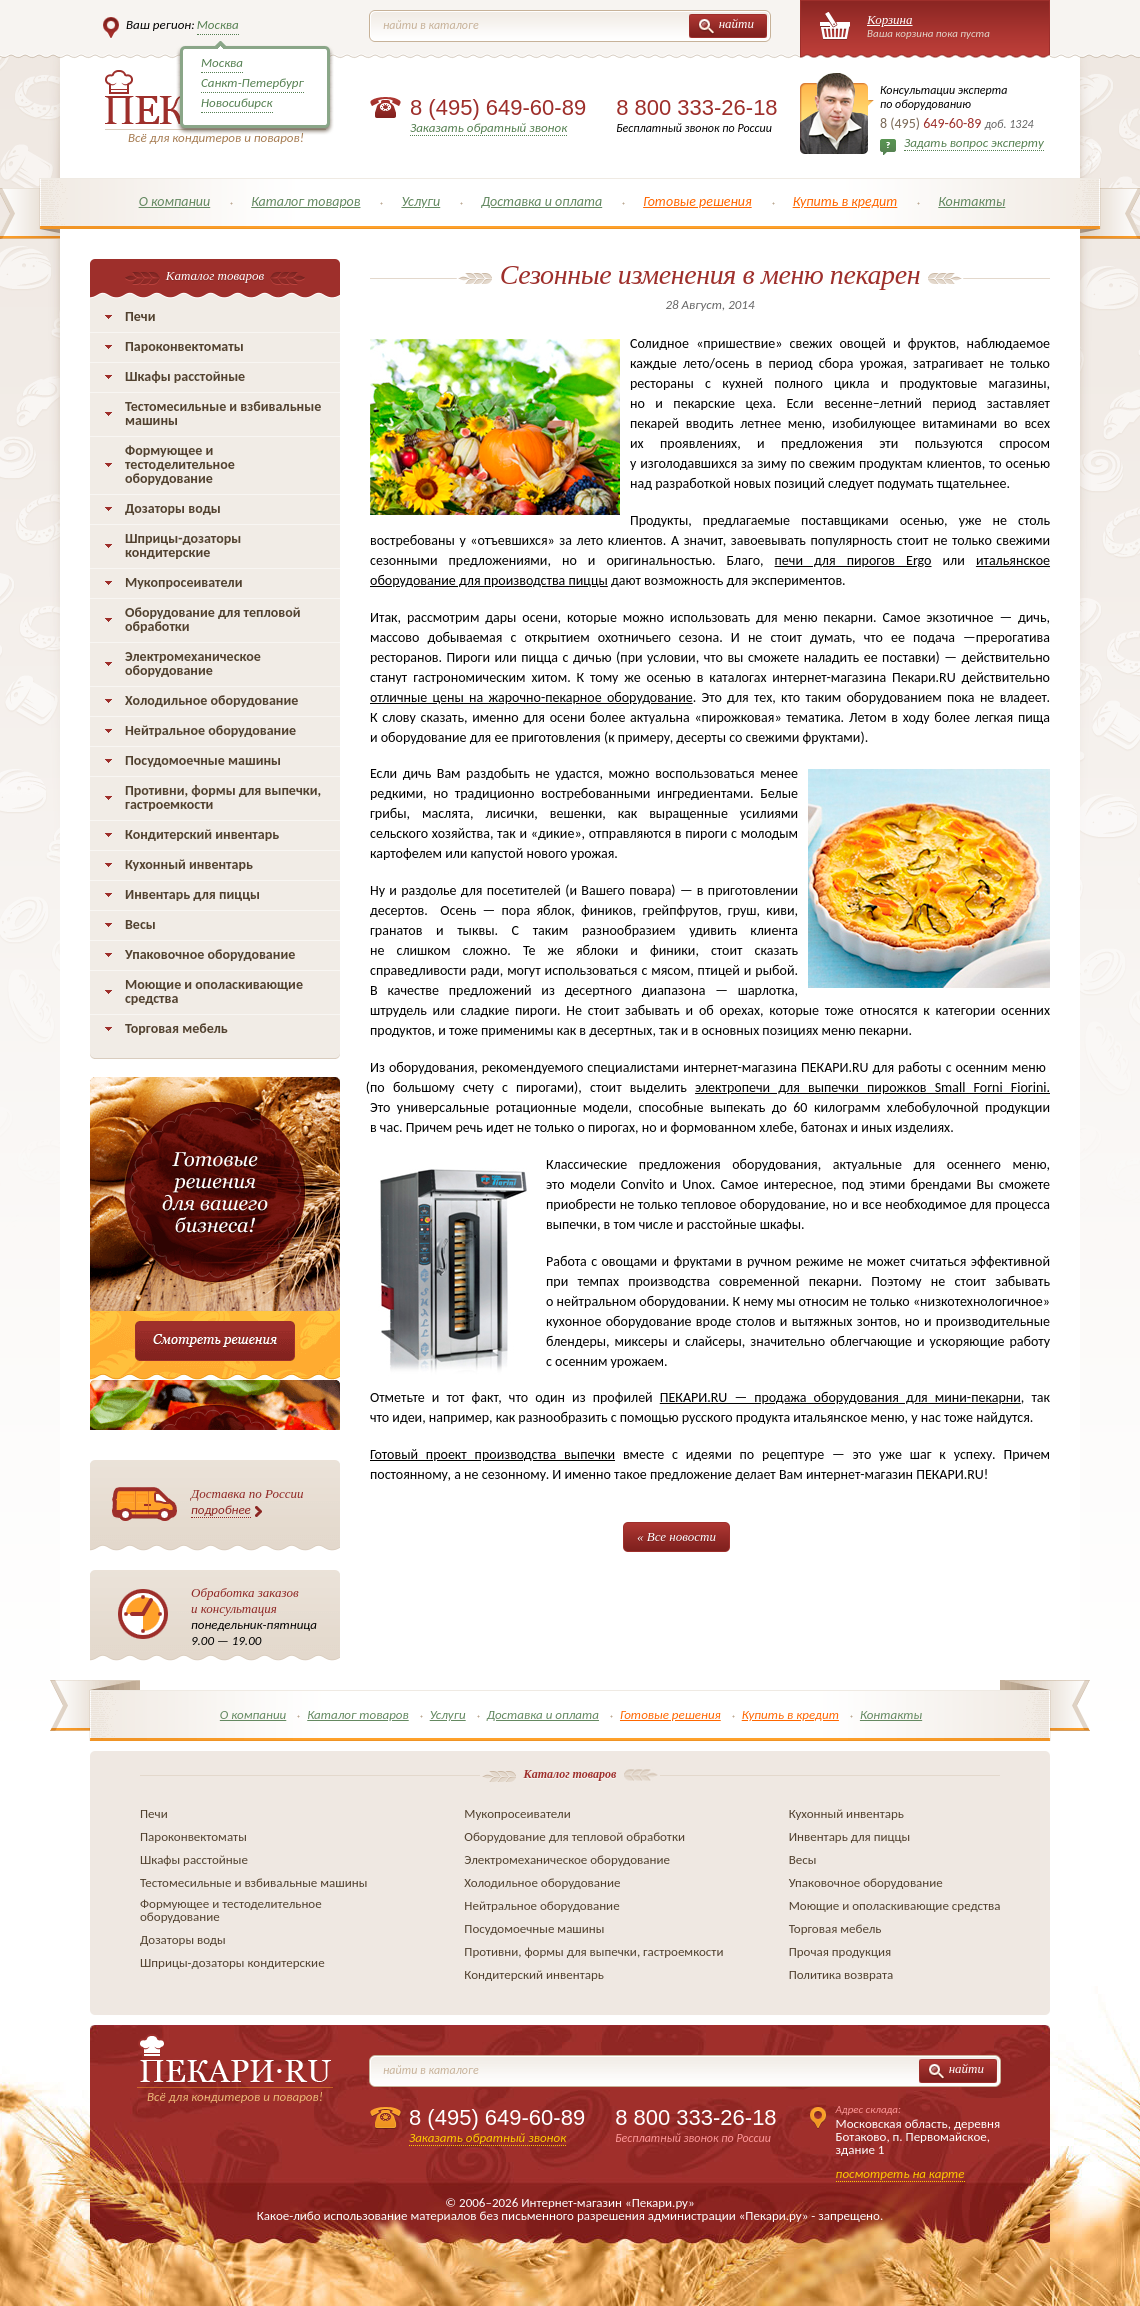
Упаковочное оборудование (210, 954)
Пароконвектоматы (184, 346)
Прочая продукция (840, 1951)
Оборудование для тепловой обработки (213, 619)
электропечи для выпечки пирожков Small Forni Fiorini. (872, 1087)
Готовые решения (697, 201)
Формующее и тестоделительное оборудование (180, 464)
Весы (140, 924)
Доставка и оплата (541, 201)
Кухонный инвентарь (189, 864)
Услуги (420, 201)
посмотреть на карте (900, 2173)
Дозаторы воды (173, 508)
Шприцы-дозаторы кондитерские (183, 545)
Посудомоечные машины (203, 760)
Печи (140, 316)
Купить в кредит (845, 201)
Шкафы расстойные (185, 376)
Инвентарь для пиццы (192, 894)
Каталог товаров (305, 201)
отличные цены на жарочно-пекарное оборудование (531, 697)
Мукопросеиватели (183, 582)
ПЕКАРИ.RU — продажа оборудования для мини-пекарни (840, 1397)
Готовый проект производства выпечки (492, 1454)
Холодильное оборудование (211, 700)
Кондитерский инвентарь (202, 834)
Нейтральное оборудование (210, 730)
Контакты (971, 201)
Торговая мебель (176, 1028)
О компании (175, 201)
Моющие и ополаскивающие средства (214, 991)
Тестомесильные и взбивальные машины (223, 413)
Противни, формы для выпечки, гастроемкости (223, 797)
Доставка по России (247, 1502)
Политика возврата (841, 1974)
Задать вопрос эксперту (974, 142)
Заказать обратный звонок (488, 127)
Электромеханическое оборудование (193, 663)
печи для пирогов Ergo (853, 560)
